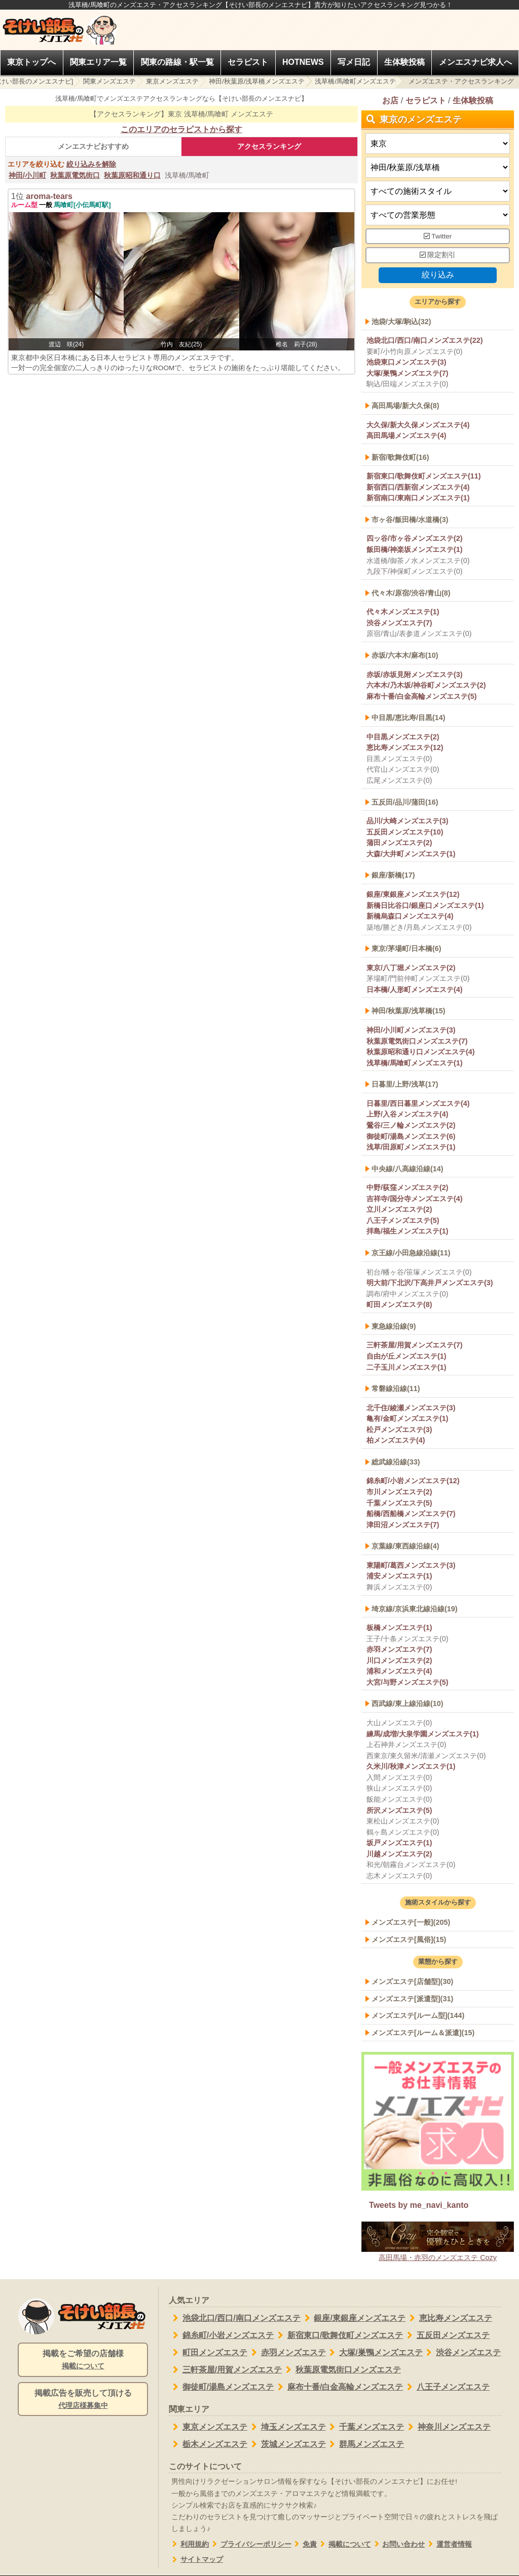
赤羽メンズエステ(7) (399, 1649)
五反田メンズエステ (446, 2335)
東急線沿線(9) (394, 1326)
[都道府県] (437, 143)
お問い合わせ (398, 2544)
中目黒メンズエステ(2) (402, 737)
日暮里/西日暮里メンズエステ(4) (418, 1103)
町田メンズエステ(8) (399, 1305)
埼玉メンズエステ (286, 2427)
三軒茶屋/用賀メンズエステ (225, 2369)
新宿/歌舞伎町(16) (400, 457)
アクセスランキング (269, 146)
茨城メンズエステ (286, 2444)
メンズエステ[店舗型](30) (412, 1981)
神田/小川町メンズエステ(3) (411, 1030)
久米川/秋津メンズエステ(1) (411, 1767)
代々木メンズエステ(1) (402, 612)
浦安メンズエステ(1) (399, 1576)
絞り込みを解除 (91, 164)
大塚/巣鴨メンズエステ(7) (407, 373)
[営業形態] (437, 215)
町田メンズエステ (208, 2352)
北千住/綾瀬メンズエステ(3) (411, 1408)
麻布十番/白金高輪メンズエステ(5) (421, 696)
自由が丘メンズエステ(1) (406, 1356)
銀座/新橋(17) (393, 875)
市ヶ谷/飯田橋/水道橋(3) (410, 520)
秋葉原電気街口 (75, 175)
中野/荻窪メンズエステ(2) (407, 1187)
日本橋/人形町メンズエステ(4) (414, 989)
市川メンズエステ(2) (399, 1492)
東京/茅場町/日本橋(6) (406, 948)
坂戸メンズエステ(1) (399, 1843)
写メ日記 (354, 62)
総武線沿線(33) (396, 1462)
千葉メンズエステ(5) (399, 1503)
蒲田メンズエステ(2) (399, 843)
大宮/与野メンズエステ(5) (407, 1682)
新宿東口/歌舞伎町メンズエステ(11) (423, 476)
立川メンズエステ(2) (399, 1210)
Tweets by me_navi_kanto (418, 2204)
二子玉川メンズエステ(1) (406, 1367)
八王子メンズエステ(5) (402, 1220)
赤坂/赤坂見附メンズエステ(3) (414, 674)
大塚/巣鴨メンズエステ (374, 2352)
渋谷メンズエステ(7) (399, 623)
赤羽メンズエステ (286, 2352)
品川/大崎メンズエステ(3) (407, 821)
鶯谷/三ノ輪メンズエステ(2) (411, 1125)
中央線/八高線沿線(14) (407, 1169)
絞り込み (437, 274)
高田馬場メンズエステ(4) (406, 435)
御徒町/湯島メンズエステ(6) (411, 1136)
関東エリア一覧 (98, 62)
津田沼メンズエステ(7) (402, 1525)
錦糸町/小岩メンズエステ (221, 2335)
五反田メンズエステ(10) (404, 832)
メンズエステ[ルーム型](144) (418, 2015)
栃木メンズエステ (208, 2444)
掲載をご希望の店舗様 (83, 2360)
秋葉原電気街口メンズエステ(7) (417, 1041)
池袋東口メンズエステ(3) (406, 363)
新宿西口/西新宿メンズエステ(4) (418, 487)
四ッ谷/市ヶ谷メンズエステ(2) (414, 539)
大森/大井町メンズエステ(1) (411, 854)
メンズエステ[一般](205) (411, 1922)
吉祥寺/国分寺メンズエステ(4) (414, 1199)
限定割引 (438, 255)
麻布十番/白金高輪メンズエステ (338, 2387)
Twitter (438, 236)
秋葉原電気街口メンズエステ (341, 2369)
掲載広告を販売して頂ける (83, 2400)
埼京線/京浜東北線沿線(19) (415, 1609)
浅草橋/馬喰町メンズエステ (355, 81)
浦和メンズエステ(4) (399, 1672)
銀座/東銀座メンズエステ (353, 2318)
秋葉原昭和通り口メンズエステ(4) (420, 1052)
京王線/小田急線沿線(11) (411, 1253)
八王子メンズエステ (446, 2387)
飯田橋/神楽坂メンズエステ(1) (414, 549)
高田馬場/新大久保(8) (405, 406)
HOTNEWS (303, 62)
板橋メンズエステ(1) (399, 1627)
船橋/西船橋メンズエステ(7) (411, 1514)
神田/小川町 (27, 175)
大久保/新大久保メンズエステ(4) (418, 425)
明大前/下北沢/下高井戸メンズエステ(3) (429, 1283)
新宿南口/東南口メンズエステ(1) (418, 498)
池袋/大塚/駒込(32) (401, 322)
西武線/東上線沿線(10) (407, 1704)
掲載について (344, 2544)
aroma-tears (49, 196)
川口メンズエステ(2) (399, 1660)
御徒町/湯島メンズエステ (221, 2387)
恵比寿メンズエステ (448, 2318)
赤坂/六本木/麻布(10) (405, 655)
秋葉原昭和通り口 (132, 175)
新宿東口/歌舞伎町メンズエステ (338, 2335)
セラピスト (248, 62)
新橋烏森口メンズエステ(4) (410, 916)
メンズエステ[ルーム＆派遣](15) (423, 2033)
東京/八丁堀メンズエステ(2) (411, 968)
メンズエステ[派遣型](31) (412, 1999)
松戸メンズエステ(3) (399, 1429)
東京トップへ (31, 62)
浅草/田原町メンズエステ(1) (411, 1147)
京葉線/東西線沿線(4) (405, 1546)
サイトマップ (196, 2559)
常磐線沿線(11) (396, 1388)
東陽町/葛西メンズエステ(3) (411, 1565)
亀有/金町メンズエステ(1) (407, 1418)
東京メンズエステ (172, 81)
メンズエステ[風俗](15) (409, 1939)
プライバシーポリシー (250, 2544)
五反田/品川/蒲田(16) (405, 802)
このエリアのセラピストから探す (181, 129)
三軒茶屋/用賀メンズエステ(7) (414, 1345)
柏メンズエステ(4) (395, 1441)
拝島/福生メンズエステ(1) (407, 1231)
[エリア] (437, 167)
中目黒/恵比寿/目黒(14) (409, 718)
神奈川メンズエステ (447, 2427)
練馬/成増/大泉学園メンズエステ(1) (422, 1734)
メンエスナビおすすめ (93, 146)
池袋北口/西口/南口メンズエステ (235, 2318)
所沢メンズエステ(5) (399, 1810)
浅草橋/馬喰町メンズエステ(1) (414, 1063)
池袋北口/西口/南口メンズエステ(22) (424, 340)
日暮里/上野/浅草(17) (405, 1085)
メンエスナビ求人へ (475, 62)
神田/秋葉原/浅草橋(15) (409, 1011)
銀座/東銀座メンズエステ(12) (413, 894)
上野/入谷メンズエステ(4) (407, 1115)
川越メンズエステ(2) (399, 1854)
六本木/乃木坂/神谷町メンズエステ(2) (426, 685)
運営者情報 (448, 2544)
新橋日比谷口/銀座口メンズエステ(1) (425, 905)
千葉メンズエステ (365, 2427)
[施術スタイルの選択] (437, 191)
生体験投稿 (404, 62)
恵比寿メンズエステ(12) (404, 748)
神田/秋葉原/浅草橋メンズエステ (257, 81)
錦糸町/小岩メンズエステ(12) (413, 1481)
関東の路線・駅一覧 (177, 62)
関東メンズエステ (109, 81)
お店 (390, 100)
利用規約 (189, 2544)
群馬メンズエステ (365, 2444)
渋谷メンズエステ (462, 2352)
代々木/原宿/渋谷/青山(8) (411, 593)
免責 (304, 2544)
